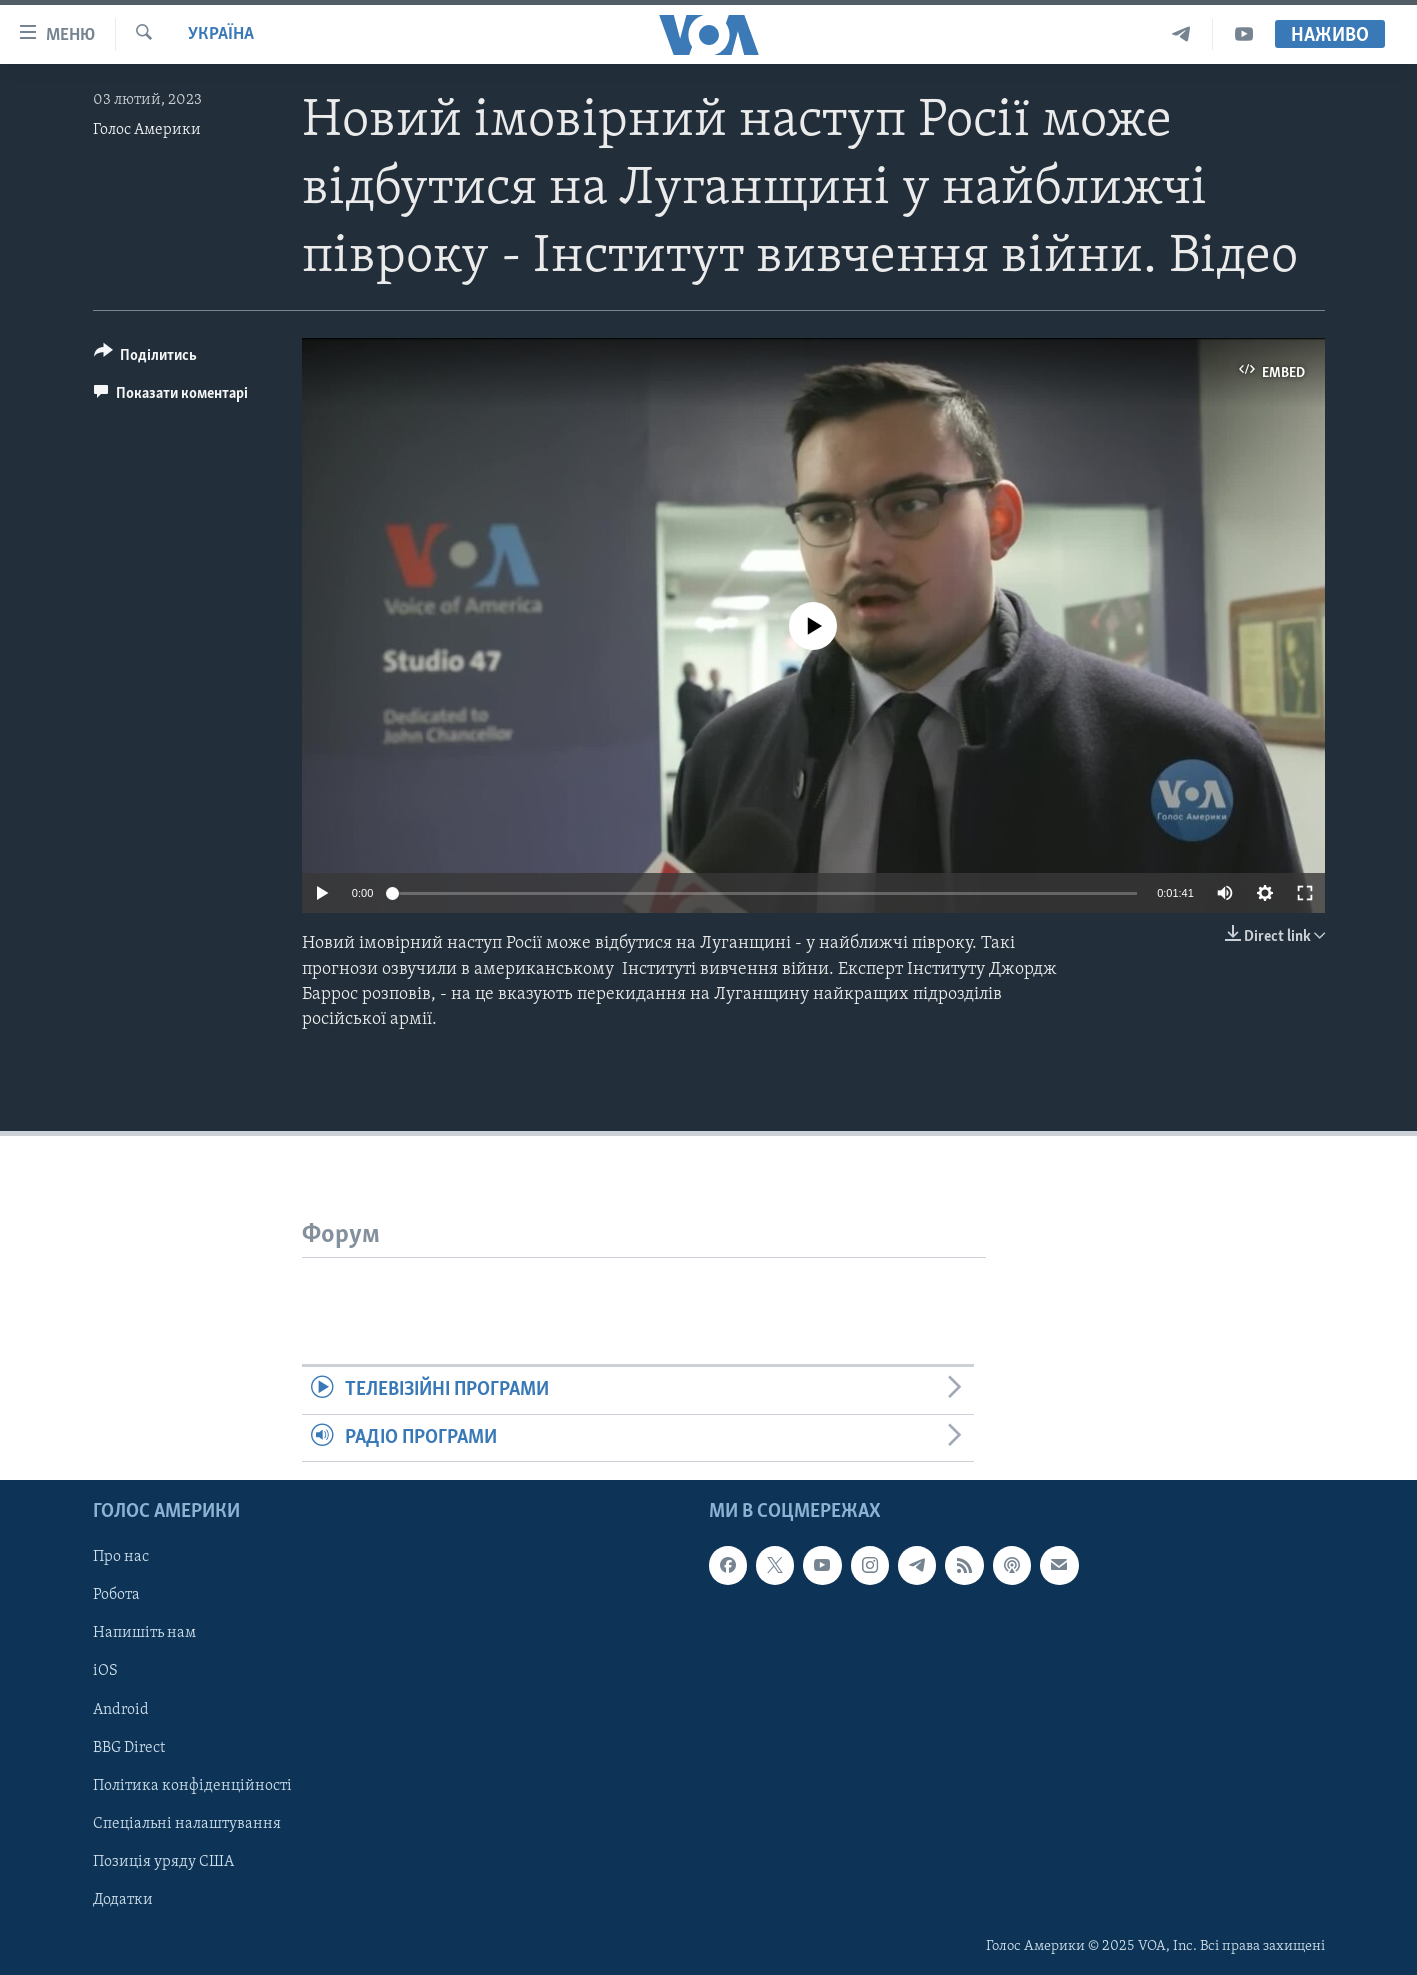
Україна (221, 34)
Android (121, 1709)
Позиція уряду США (163, 1862)
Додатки (123, 1900)
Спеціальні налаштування (187, 1824)
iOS (105, 1671)
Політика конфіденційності (192, 1785)
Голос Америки (147, 130)
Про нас (121, 1557)
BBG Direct (129, 1747)
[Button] (146, 358)
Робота (116, 1595)
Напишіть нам (144, 1633)
